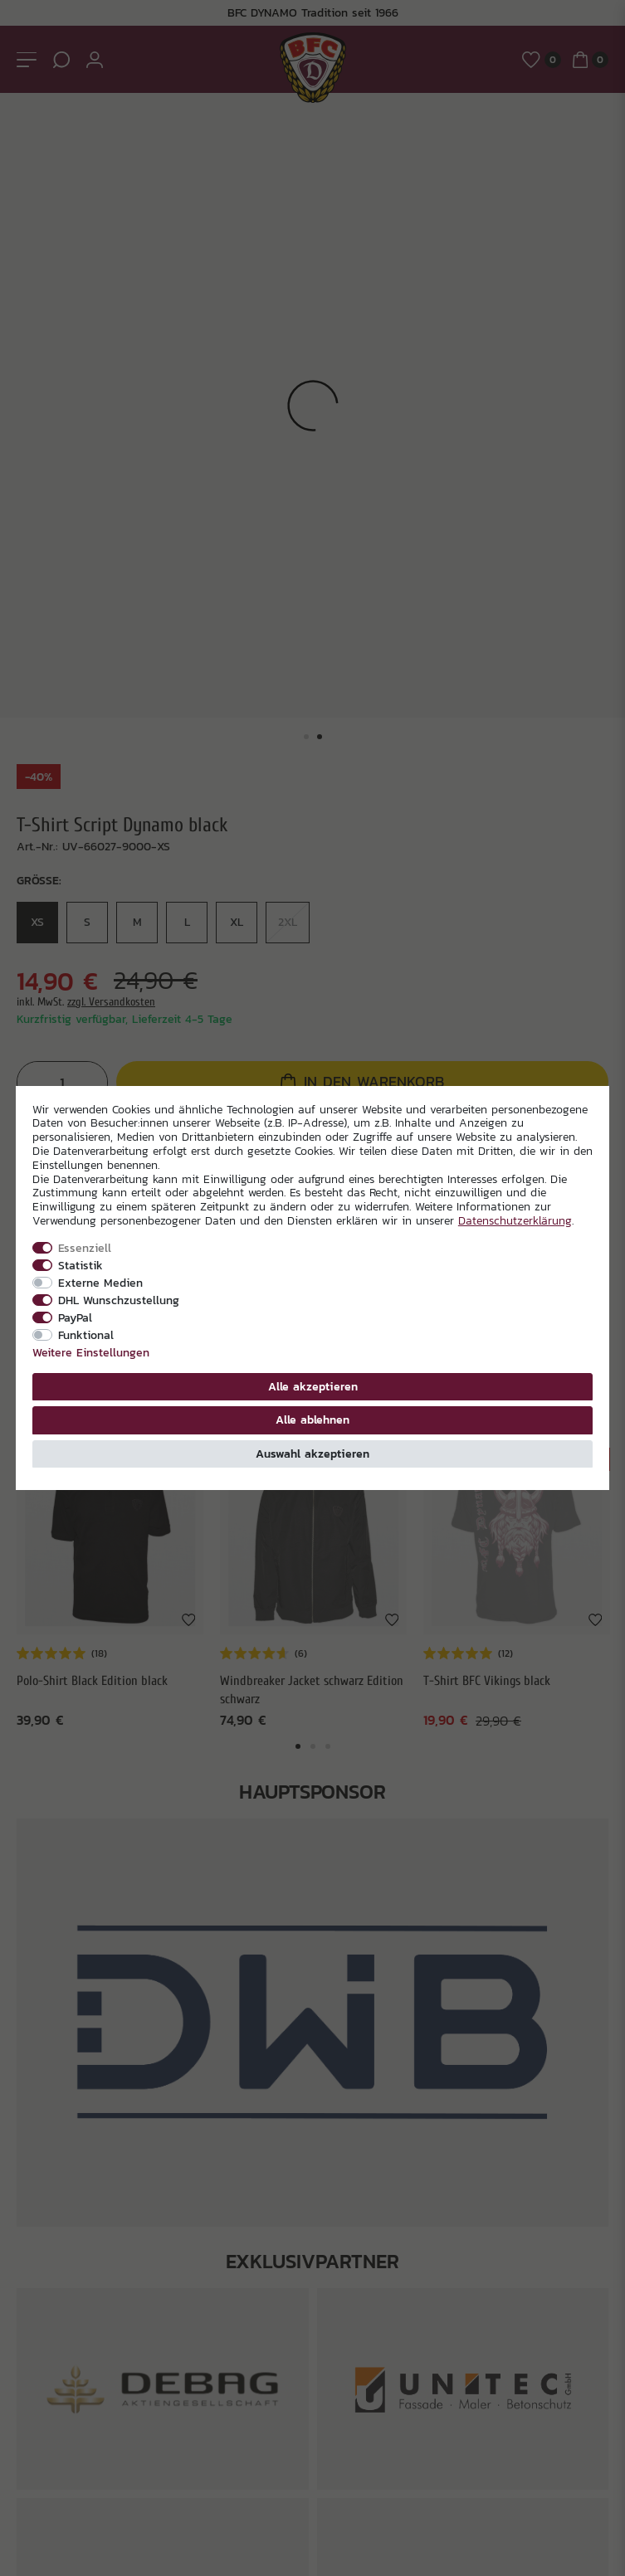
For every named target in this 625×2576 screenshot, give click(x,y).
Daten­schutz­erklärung (515, 1220)
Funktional (86, 1335)
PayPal (75, 1317)
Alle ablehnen (312, 1419)
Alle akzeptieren (313, 1386)
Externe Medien (100, 1282)
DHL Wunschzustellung (118, 1300)
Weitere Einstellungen (90, 1352)
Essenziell (84, 1247)
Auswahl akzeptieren (312, 1453)
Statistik (80, 1265)
